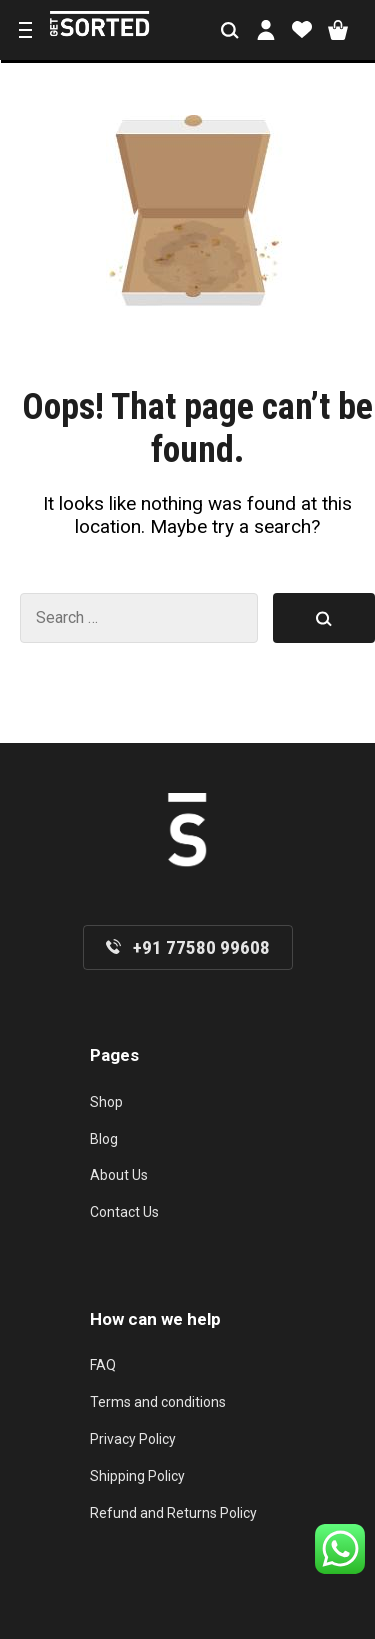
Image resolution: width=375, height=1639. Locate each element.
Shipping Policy (137, 1476)
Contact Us (124, 1212)
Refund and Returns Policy (173, 1513)
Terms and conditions (158, 1402)
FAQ (103, 1365)
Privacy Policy (133, 1439)
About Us (119, 1175)
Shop (106, 1102)
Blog (104, 1139)
